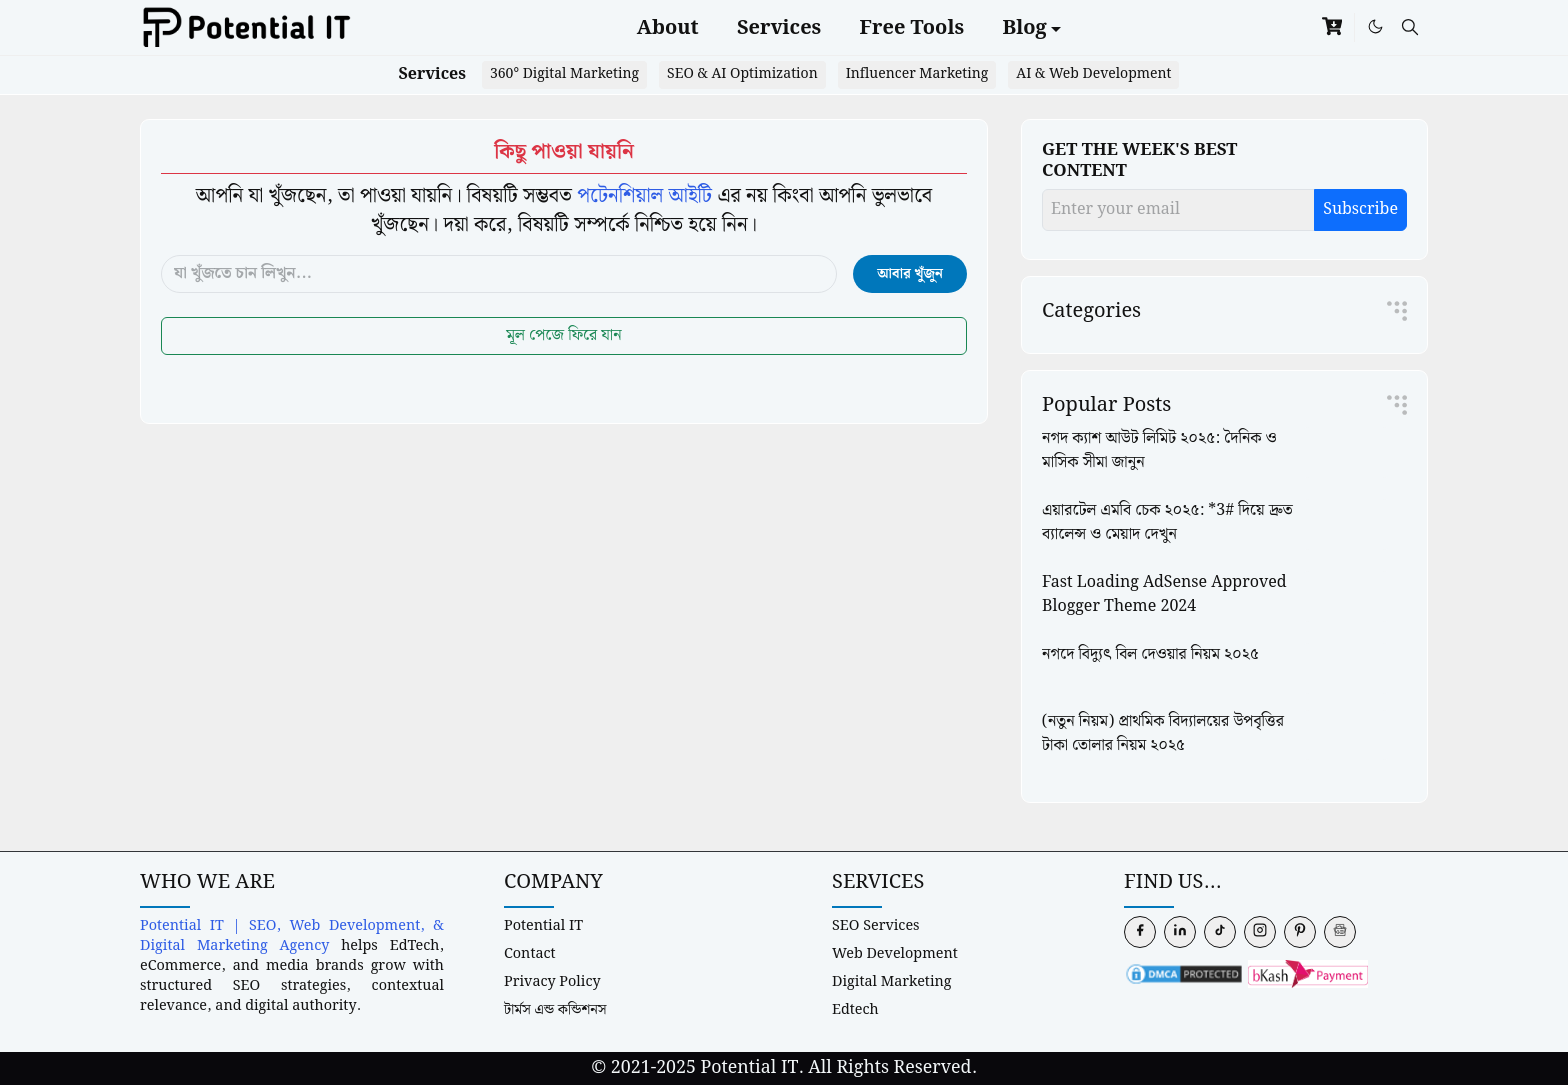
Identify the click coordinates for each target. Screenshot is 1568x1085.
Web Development (895, 953)
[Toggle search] (1410, 27)
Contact (530, 953)
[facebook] (1140, 932)
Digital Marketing (892, 981)
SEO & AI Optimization (742, 74)
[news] (1340, 932)
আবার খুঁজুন (910, 274)
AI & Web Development (1093, 74)
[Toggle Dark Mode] (1375, 27)
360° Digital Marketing (564, 74)
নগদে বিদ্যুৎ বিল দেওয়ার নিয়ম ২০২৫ (1150, 654)
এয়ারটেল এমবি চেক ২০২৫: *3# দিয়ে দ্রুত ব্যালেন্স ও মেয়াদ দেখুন (1167, 522)
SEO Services (876, 925)
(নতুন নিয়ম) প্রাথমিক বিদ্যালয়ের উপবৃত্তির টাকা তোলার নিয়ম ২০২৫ (1163, 733)
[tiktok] (1220, 932)
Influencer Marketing (917, 74)
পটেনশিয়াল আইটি (644, 196)
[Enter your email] (1178, 210)
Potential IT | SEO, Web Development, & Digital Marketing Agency (292, 935)
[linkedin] (1180, 932)
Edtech (855, 1009)
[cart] (1332, 27)
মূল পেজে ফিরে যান (563, 335)
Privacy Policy (552, 981)
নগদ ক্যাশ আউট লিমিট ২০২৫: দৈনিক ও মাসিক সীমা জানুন (1159, 450)
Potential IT (543, 925)
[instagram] (1260, 932)
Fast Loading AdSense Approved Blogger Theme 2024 (1164, 594)
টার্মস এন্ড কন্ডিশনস (555, 1009)
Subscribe (1360, 209)
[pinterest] (1300, 932)
